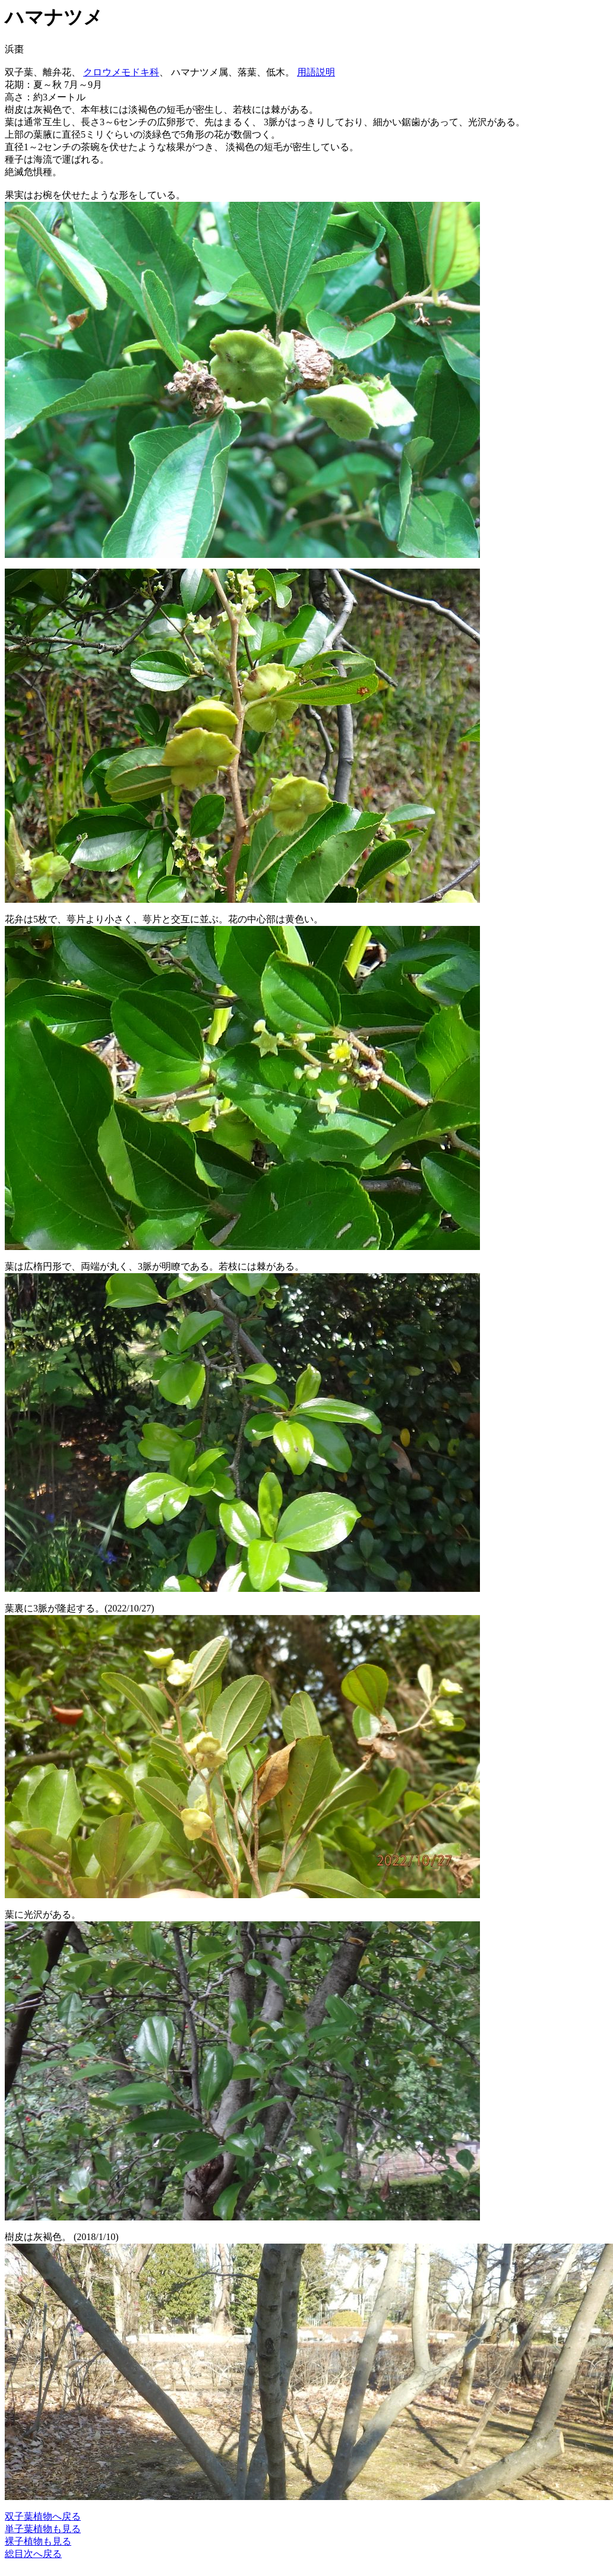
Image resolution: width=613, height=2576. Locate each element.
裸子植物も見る (38, 2541)
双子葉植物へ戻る (43, 2516)
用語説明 (316, 72)
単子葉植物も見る (43, 2529)
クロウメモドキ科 (121, 72)
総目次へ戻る (33, 2554)
